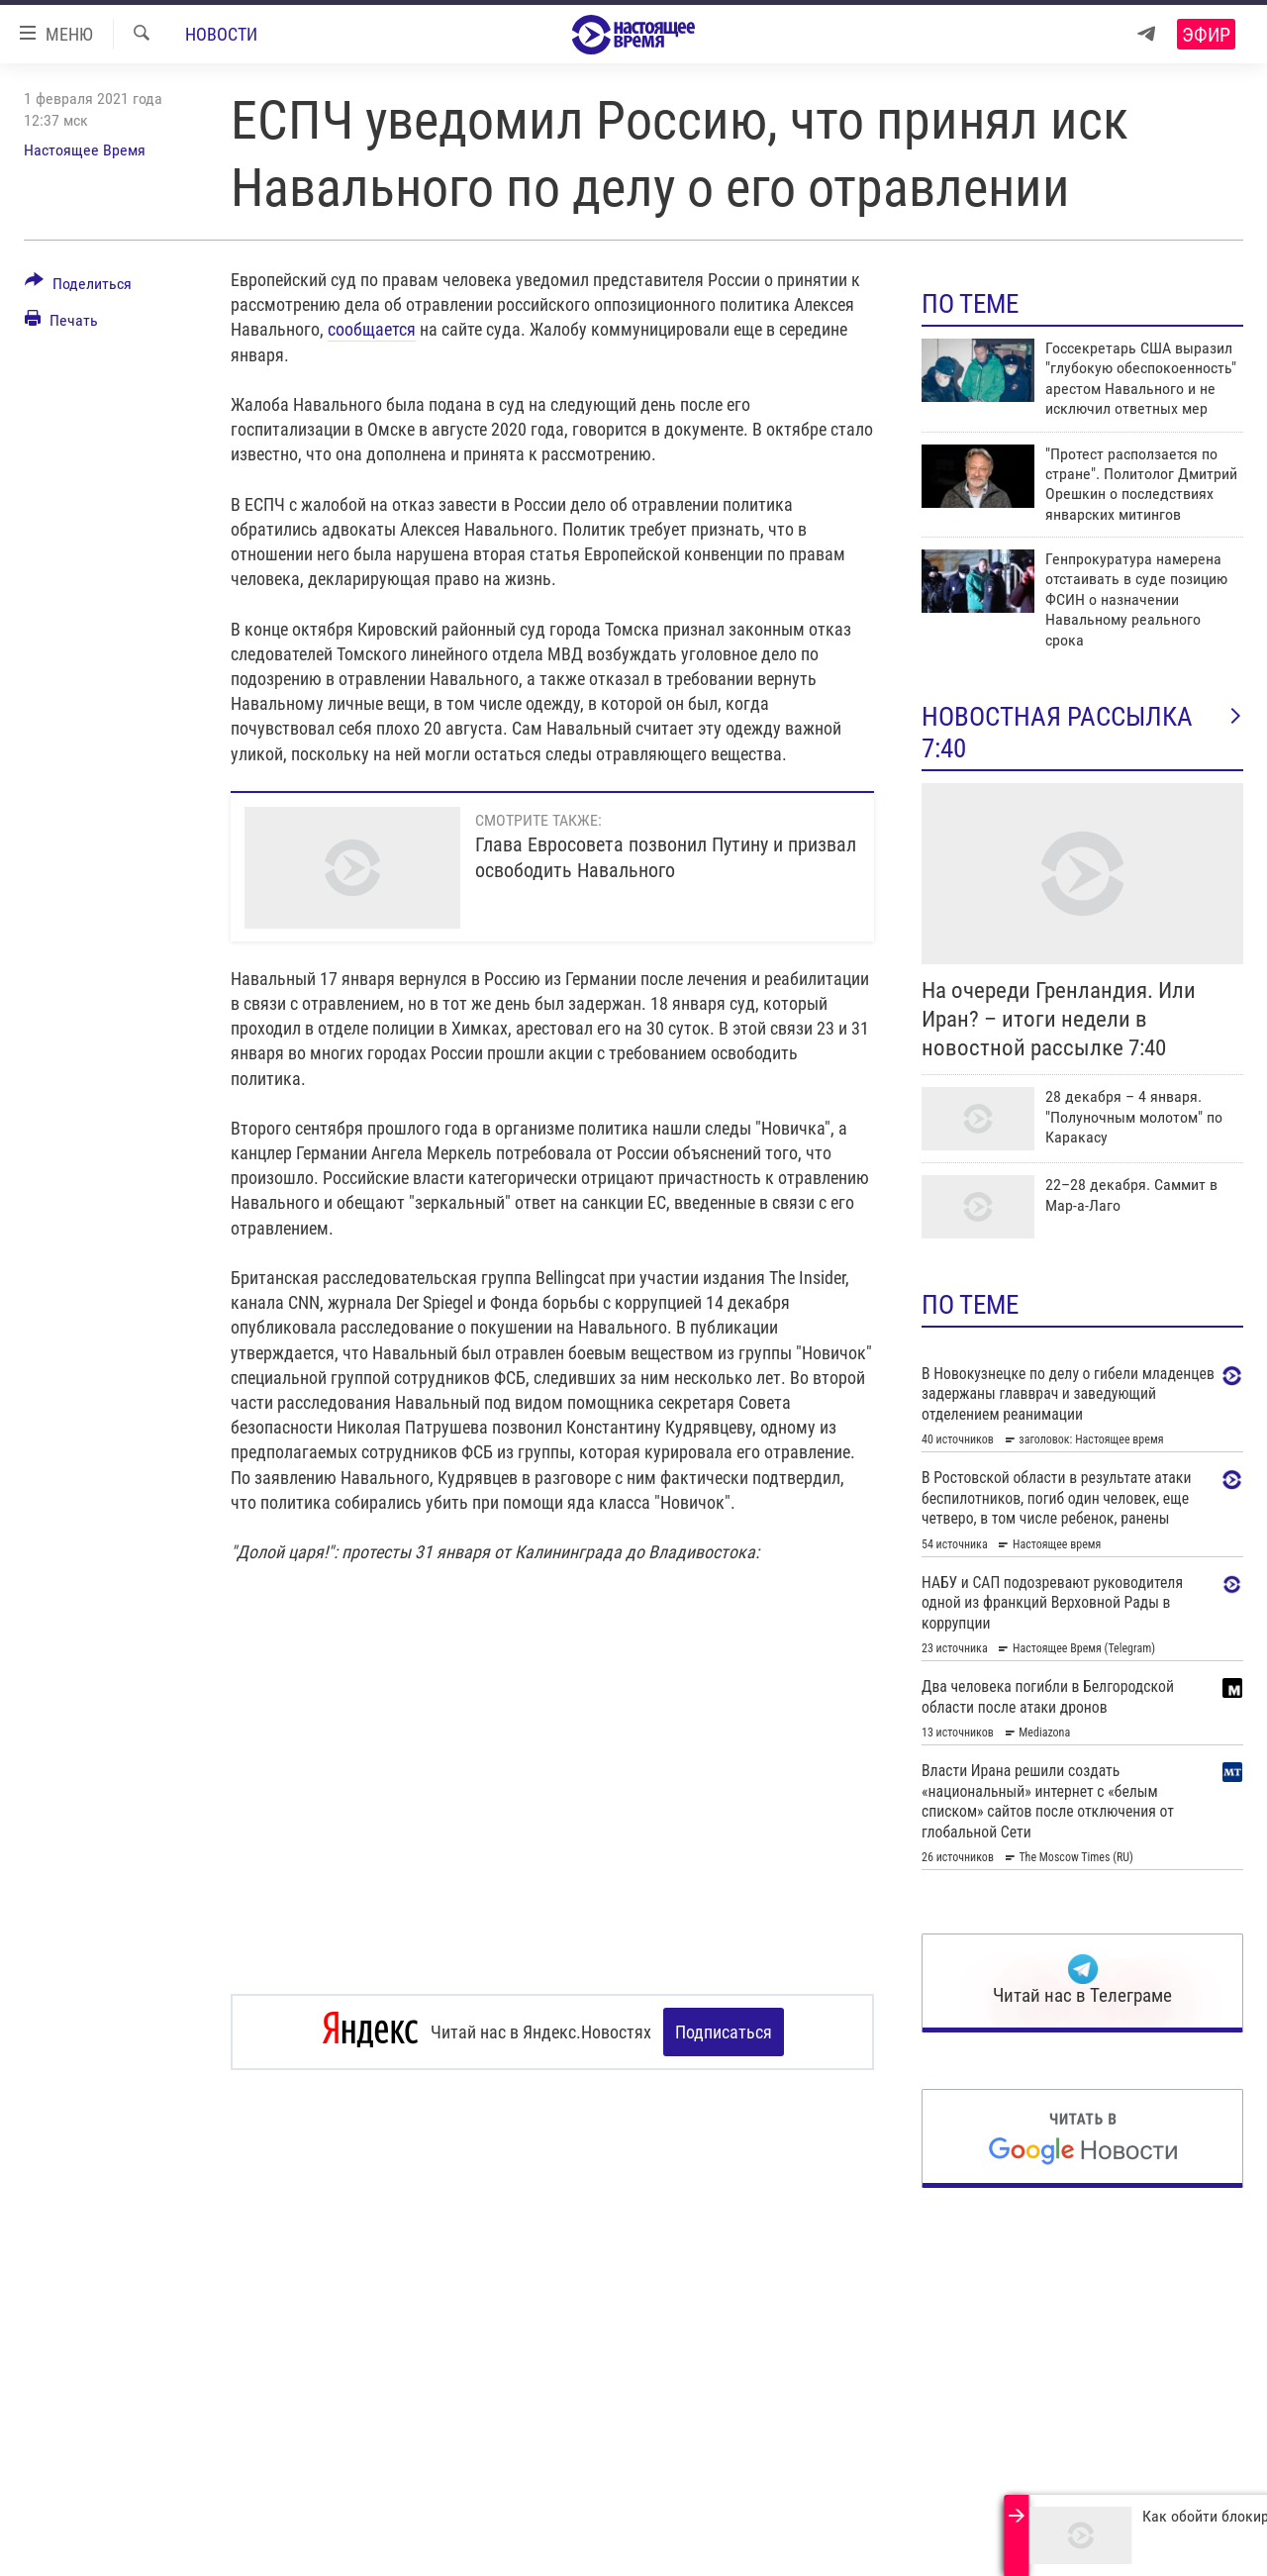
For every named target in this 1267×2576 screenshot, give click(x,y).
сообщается (372, 329)
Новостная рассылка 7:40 (1082, 732)
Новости (221, 34)
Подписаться (723, 2032)
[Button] (78, 287)
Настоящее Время (85, 150)
